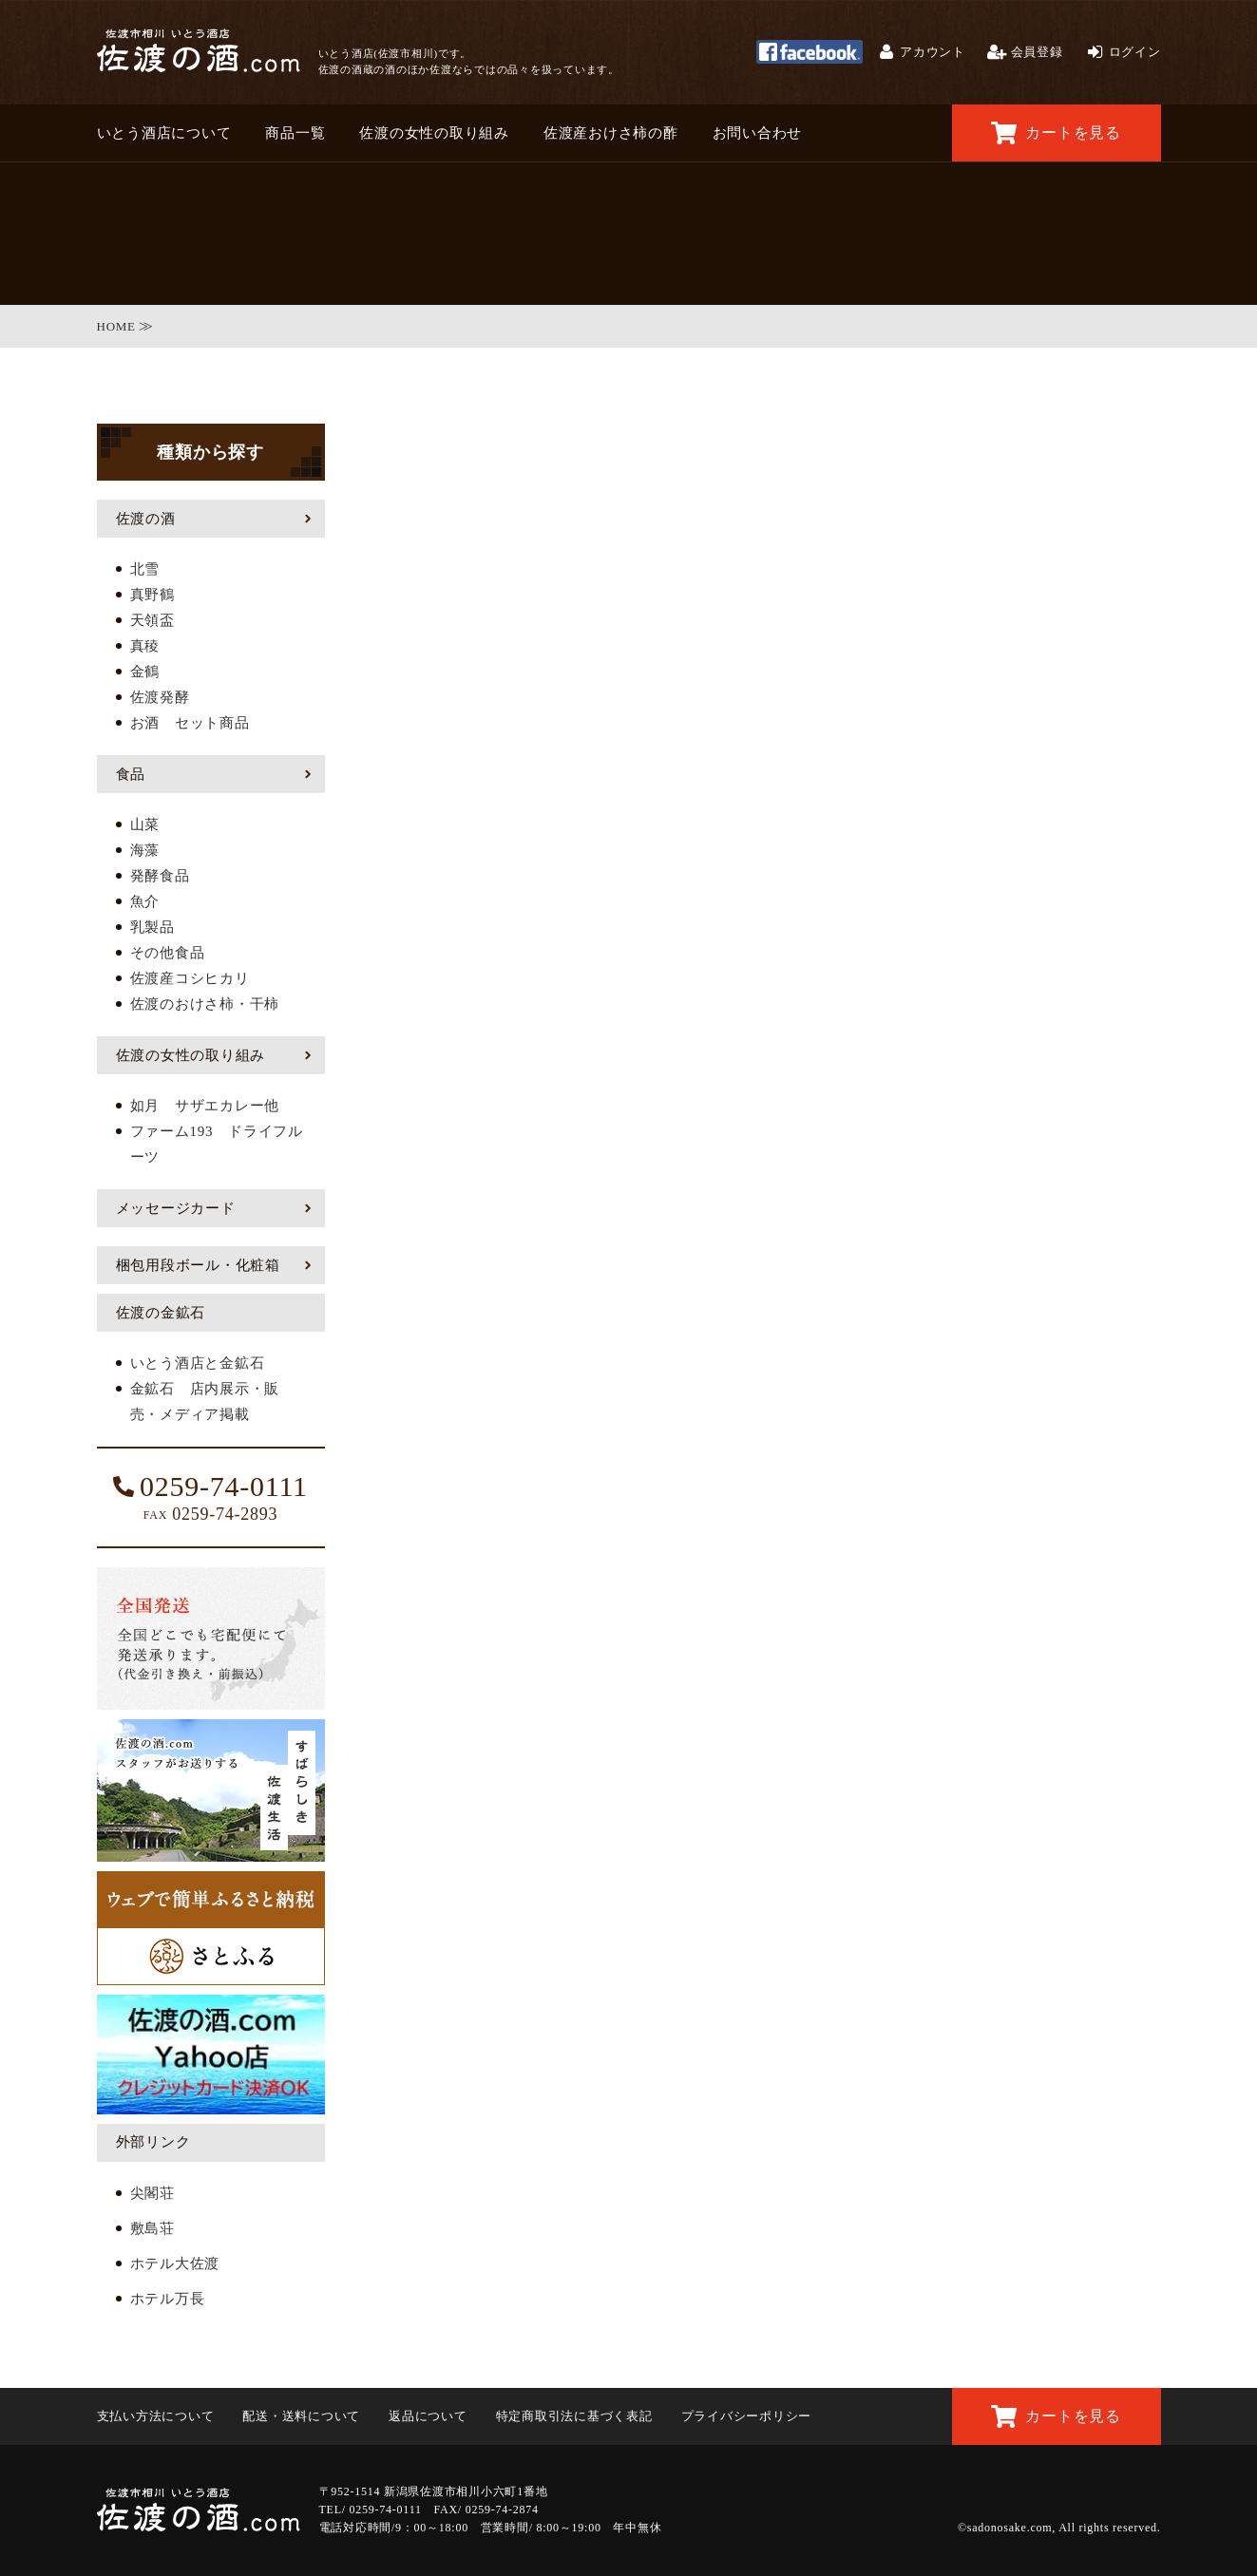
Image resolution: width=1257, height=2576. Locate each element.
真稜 (145, 645)
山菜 (145, 824)
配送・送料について (301, 2416)
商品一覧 (295, 133)
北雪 (145, 569)
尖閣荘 (152, 2193)
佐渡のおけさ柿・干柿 (205, 1004)
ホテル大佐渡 (175, 2263)
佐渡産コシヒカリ (190, 978)
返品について (428, 2416)
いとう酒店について (164, 133)
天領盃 (152, 620)
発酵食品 (160, 875)
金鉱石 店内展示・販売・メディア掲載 (205, 1401)
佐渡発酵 (160, 697)
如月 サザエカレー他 (205, 1105)
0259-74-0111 (210, 1486)
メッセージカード (176, 1208)
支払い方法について (156, 2416)
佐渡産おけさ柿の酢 (610, 133)
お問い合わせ (758, 133)
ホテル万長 (167, 2298)
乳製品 (152, 927)
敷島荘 (152, 2228)
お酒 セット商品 (190, 722)
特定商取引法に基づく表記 (574, 2416)
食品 (131, 774)
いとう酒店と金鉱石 (197, 1363)
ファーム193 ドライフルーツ (216, 1144)
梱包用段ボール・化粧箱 (198, 1265)
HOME (116, 326)
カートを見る (1056, 133)
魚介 (145, 901)
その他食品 (167, 952)
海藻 (145, 850)
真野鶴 (152, 594)
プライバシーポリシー (746, 2416)
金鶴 (145, 671)
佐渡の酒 (146, 518)
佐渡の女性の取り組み (434, 133)
